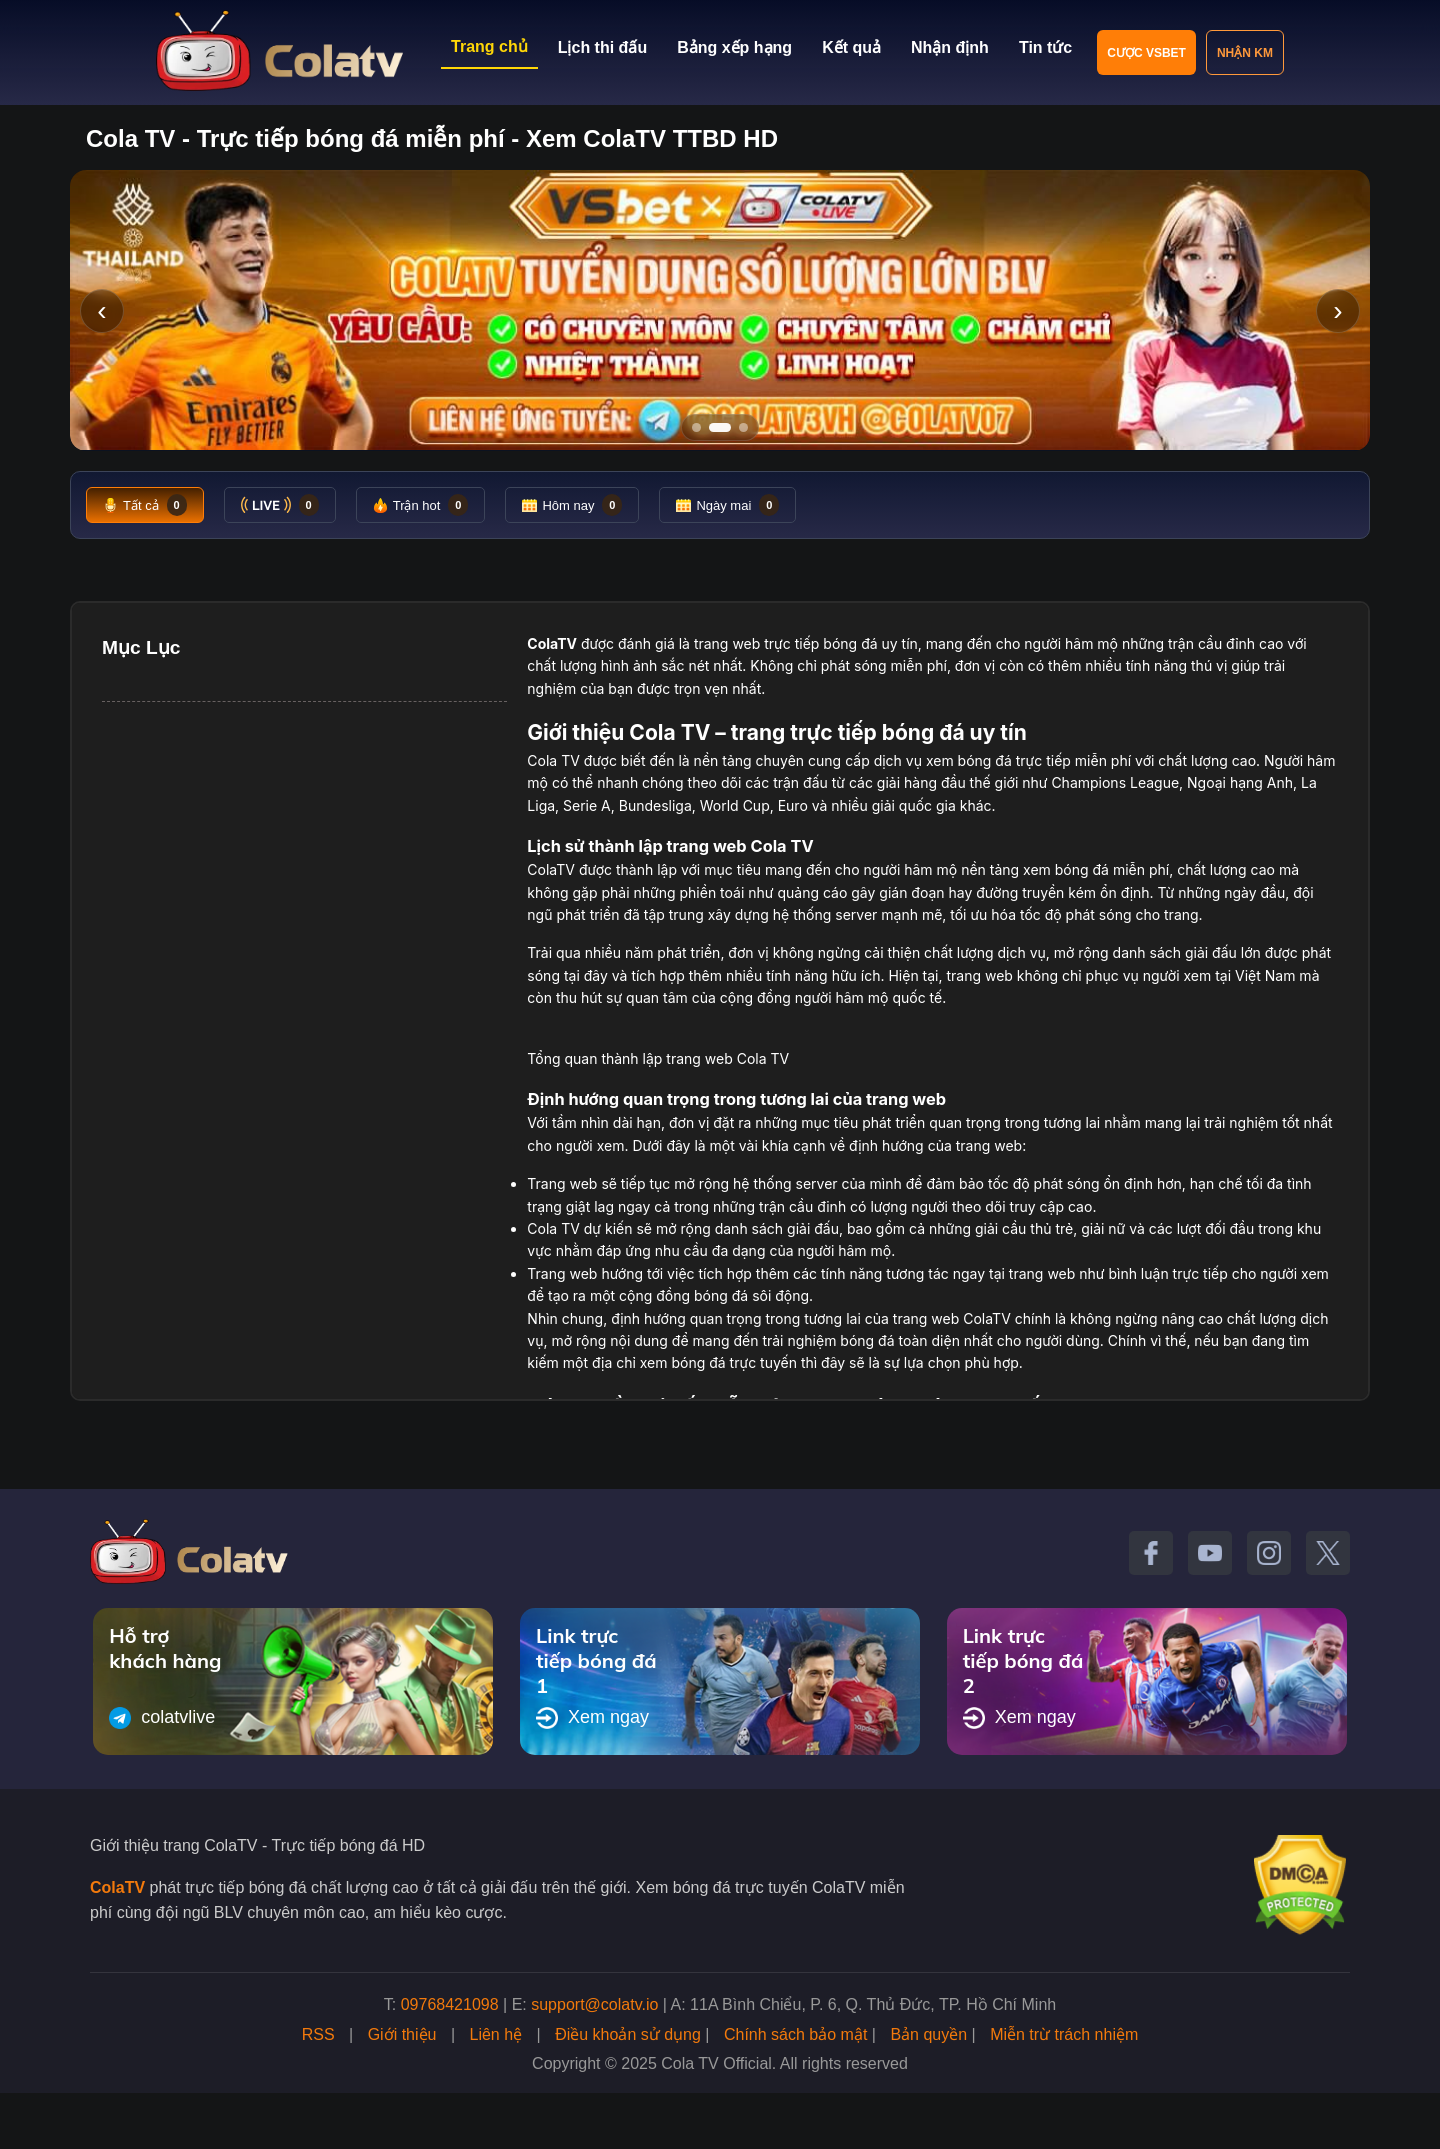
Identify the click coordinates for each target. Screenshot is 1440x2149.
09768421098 (450, 2004)
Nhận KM (1245, 53)
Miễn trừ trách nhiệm (1064, 2034)
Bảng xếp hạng (734, 47)
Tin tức (1045, 47)
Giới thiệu (402, 2034)
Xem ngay (592, 1718)
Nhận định (950, 47)
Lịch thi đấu (602, 47)
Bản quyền (928, 2034)
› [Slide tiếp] (1337, 310)
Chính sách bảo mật (795, 2034)
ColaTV (117, 1887)
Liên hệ (496, 2034)
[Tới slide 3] (743, 427)
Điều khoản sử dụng (628, 2034)
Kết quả (851, 47)
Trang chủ (489, 46)
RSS (318, 2034)
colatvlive (162, 1718)
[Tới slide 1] (696, 427)
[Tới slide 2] (720, 427)
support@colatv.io (594, 2004)
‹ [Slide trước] (101, 310)
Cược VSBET (1146, 53)
